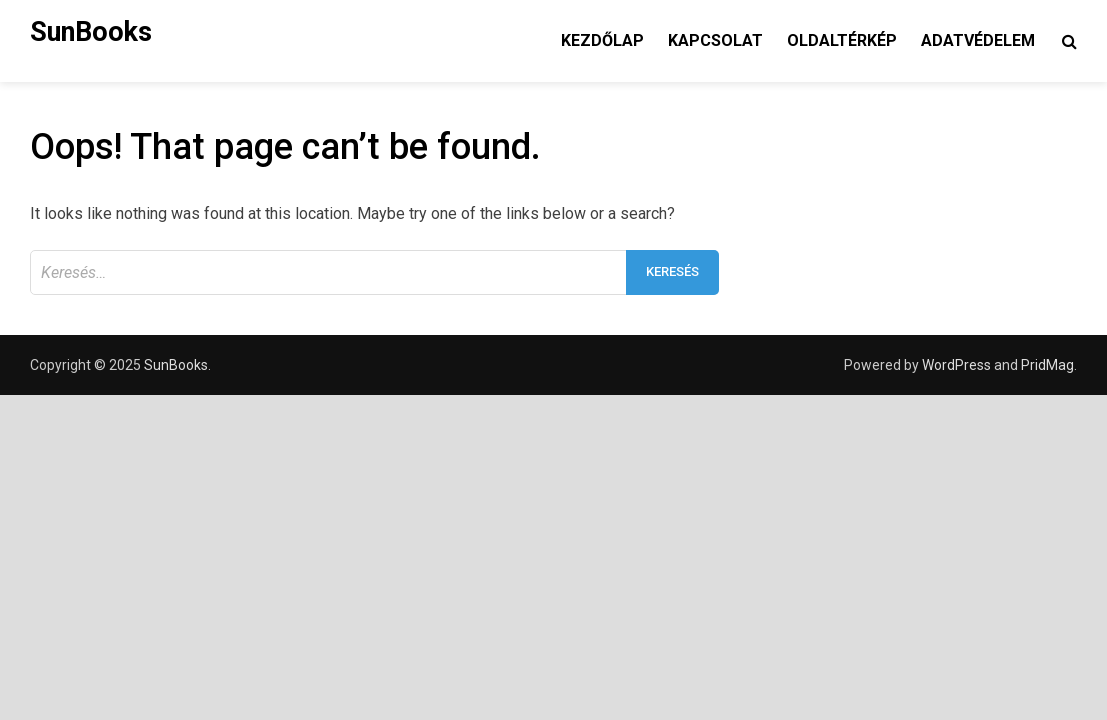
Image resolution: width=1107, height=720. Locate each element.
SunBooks (91, 32)
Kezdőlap (602, 40)
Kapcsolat (715, 40)
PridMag (1047, 365)
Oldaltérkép (842, 40)
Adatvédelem (978, 40)
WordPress (956, 365)
